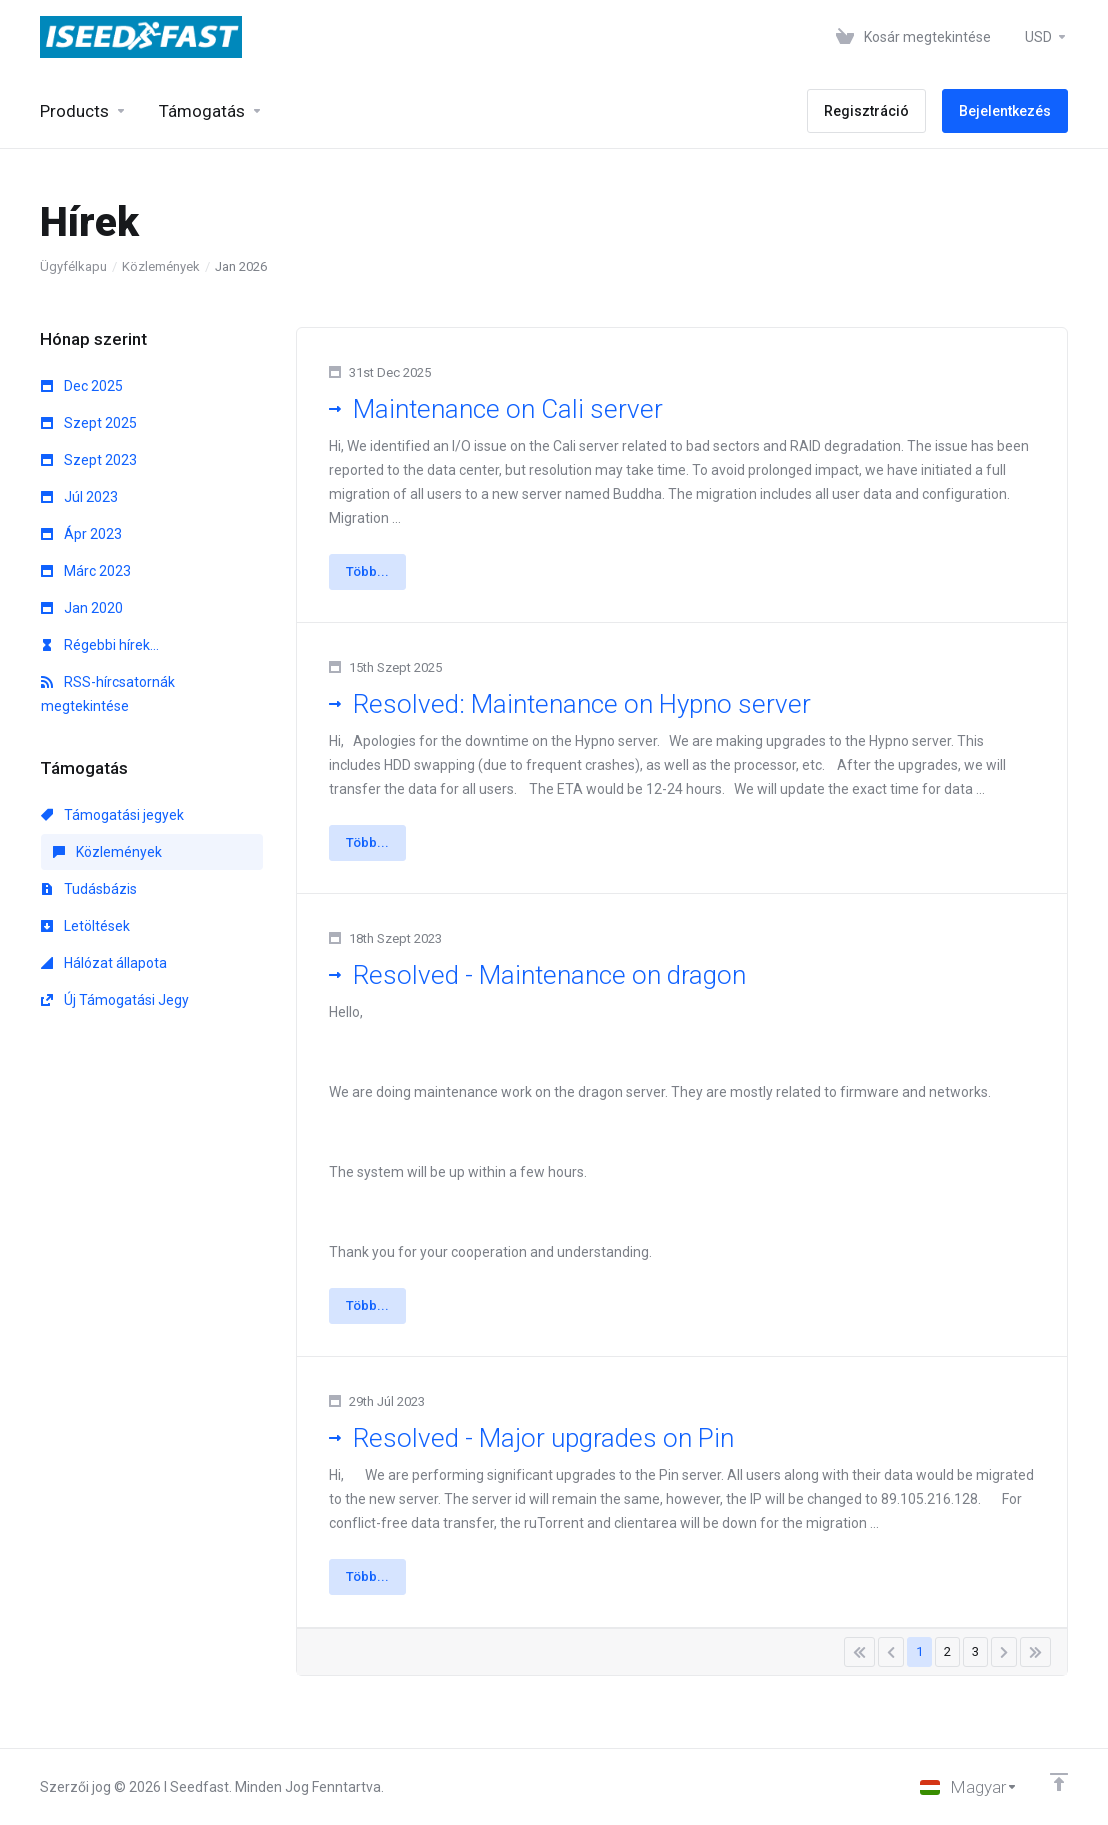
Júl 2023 (79, 497)
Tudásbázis (89, 889)
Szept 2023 (89, 460)
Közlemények (161, 266)
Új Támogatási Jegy (115, 1000)
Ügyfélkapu (73, 266)
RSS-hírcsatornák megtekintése (108, 694)
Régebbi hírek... (100, 645)
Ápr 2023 (81, 534)
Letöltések (85, 926)
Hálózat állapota (104, 963)
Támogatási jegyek (112, 815)
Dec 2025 (82, 386)
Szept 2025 (89, 423)
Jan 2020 (82, 608)
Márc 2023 (86, 571)
